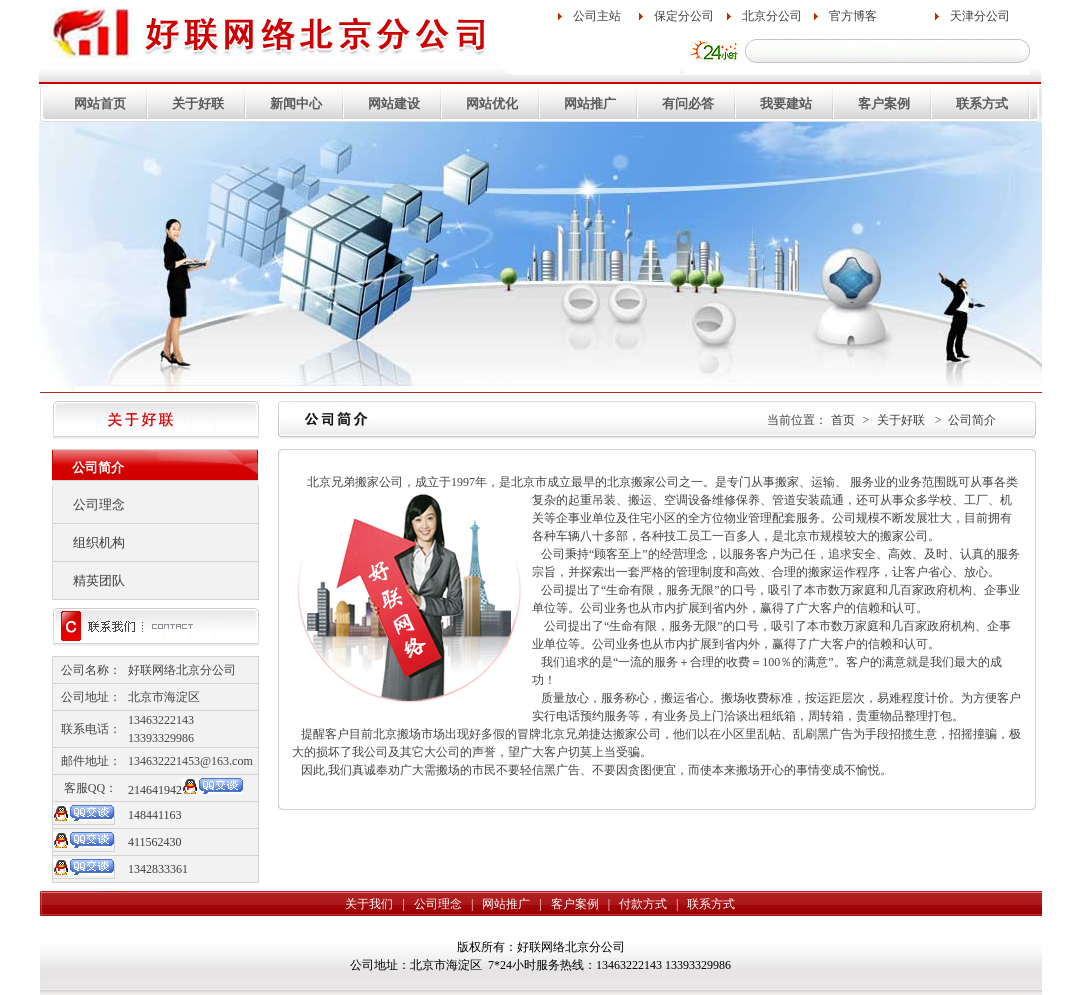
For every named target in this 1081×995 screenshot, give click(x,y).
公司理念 (99, 504)
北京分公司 (772, 16)
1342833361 (158, 869)
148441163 (155, 815)
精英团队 (99, 580)
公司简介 (972, 420)
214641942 (155, 790)
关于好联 (901, 420)
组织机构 (99, 542)
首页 (843, 420)
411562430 (155, 842)
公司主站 (597, 16)
